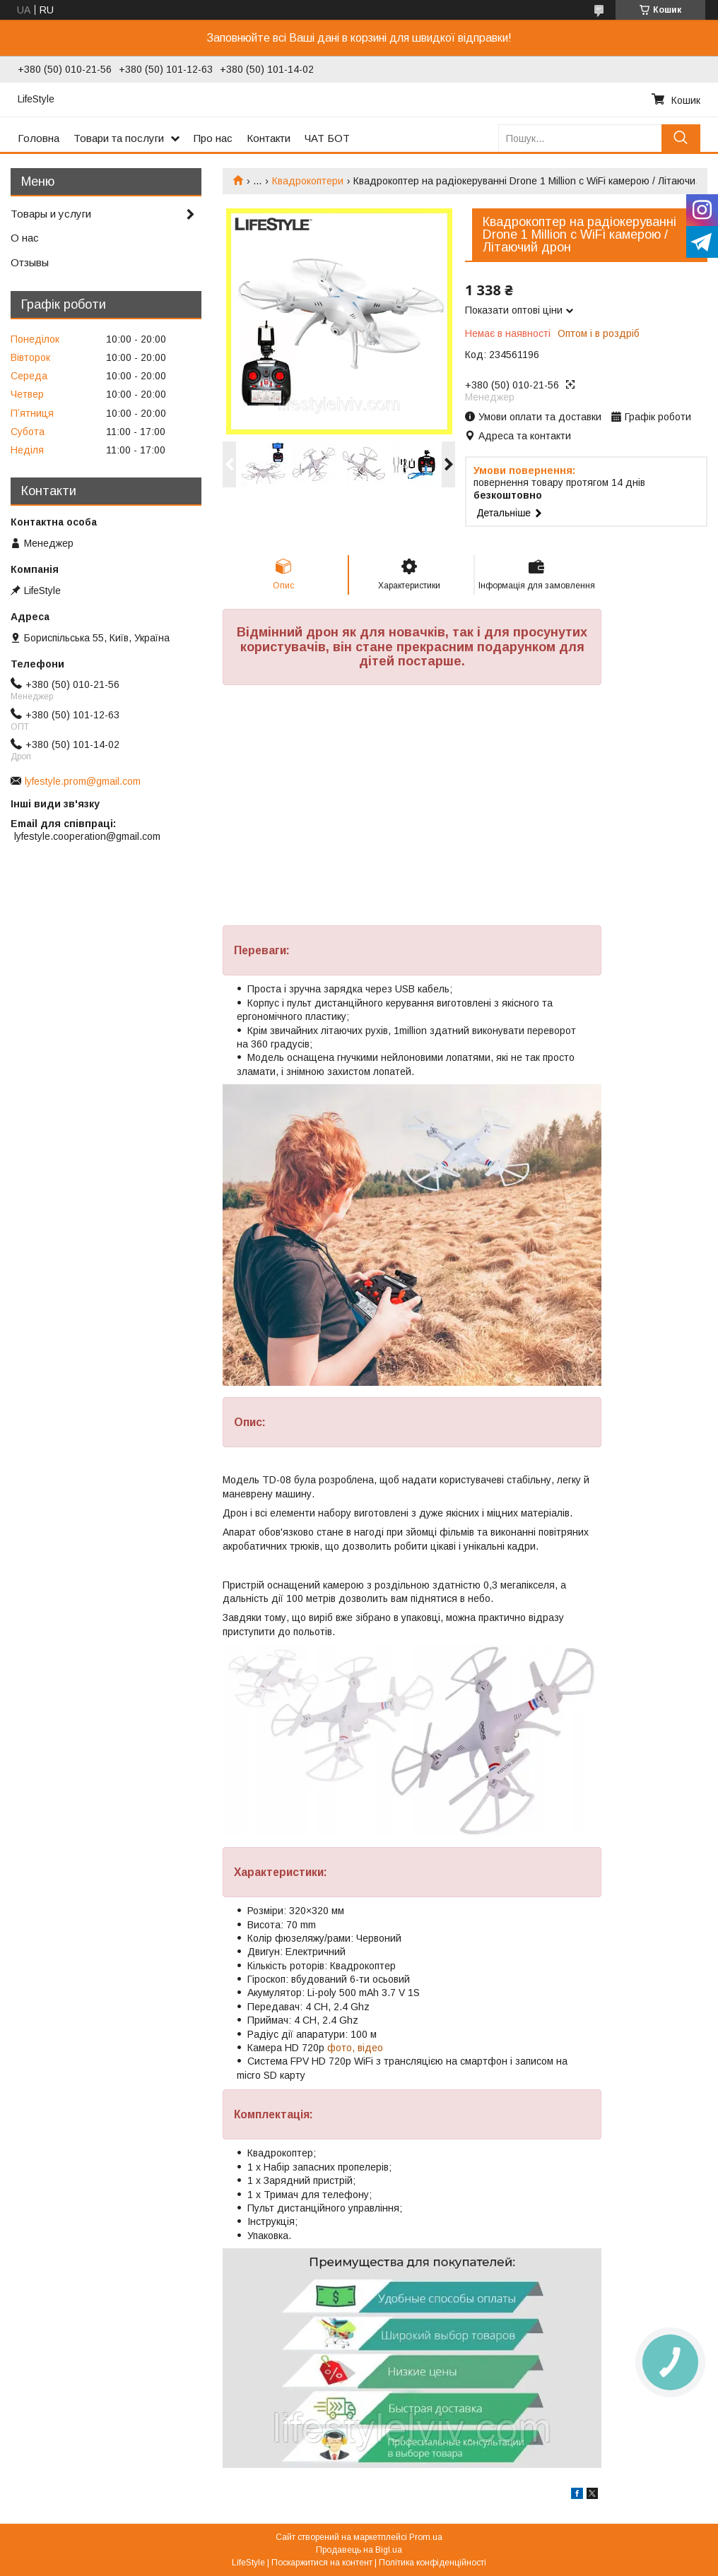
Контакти (268, 138)
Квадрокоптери (307, 180)
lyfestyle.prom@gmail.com (83, 781)
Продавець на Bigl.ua (359, 2550)
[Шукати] (680, 138)
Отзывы (30, 262)
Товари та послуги (118, 138)
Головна (38, 138)
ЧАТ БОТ (327, 138)
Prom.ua (425, 2537)
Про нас (213, 138)
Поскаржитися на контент (321, 2563)
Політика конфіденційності (432, 2563)
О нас (25, 238)
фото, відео (355, 2047)
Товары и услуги (51, 214)
